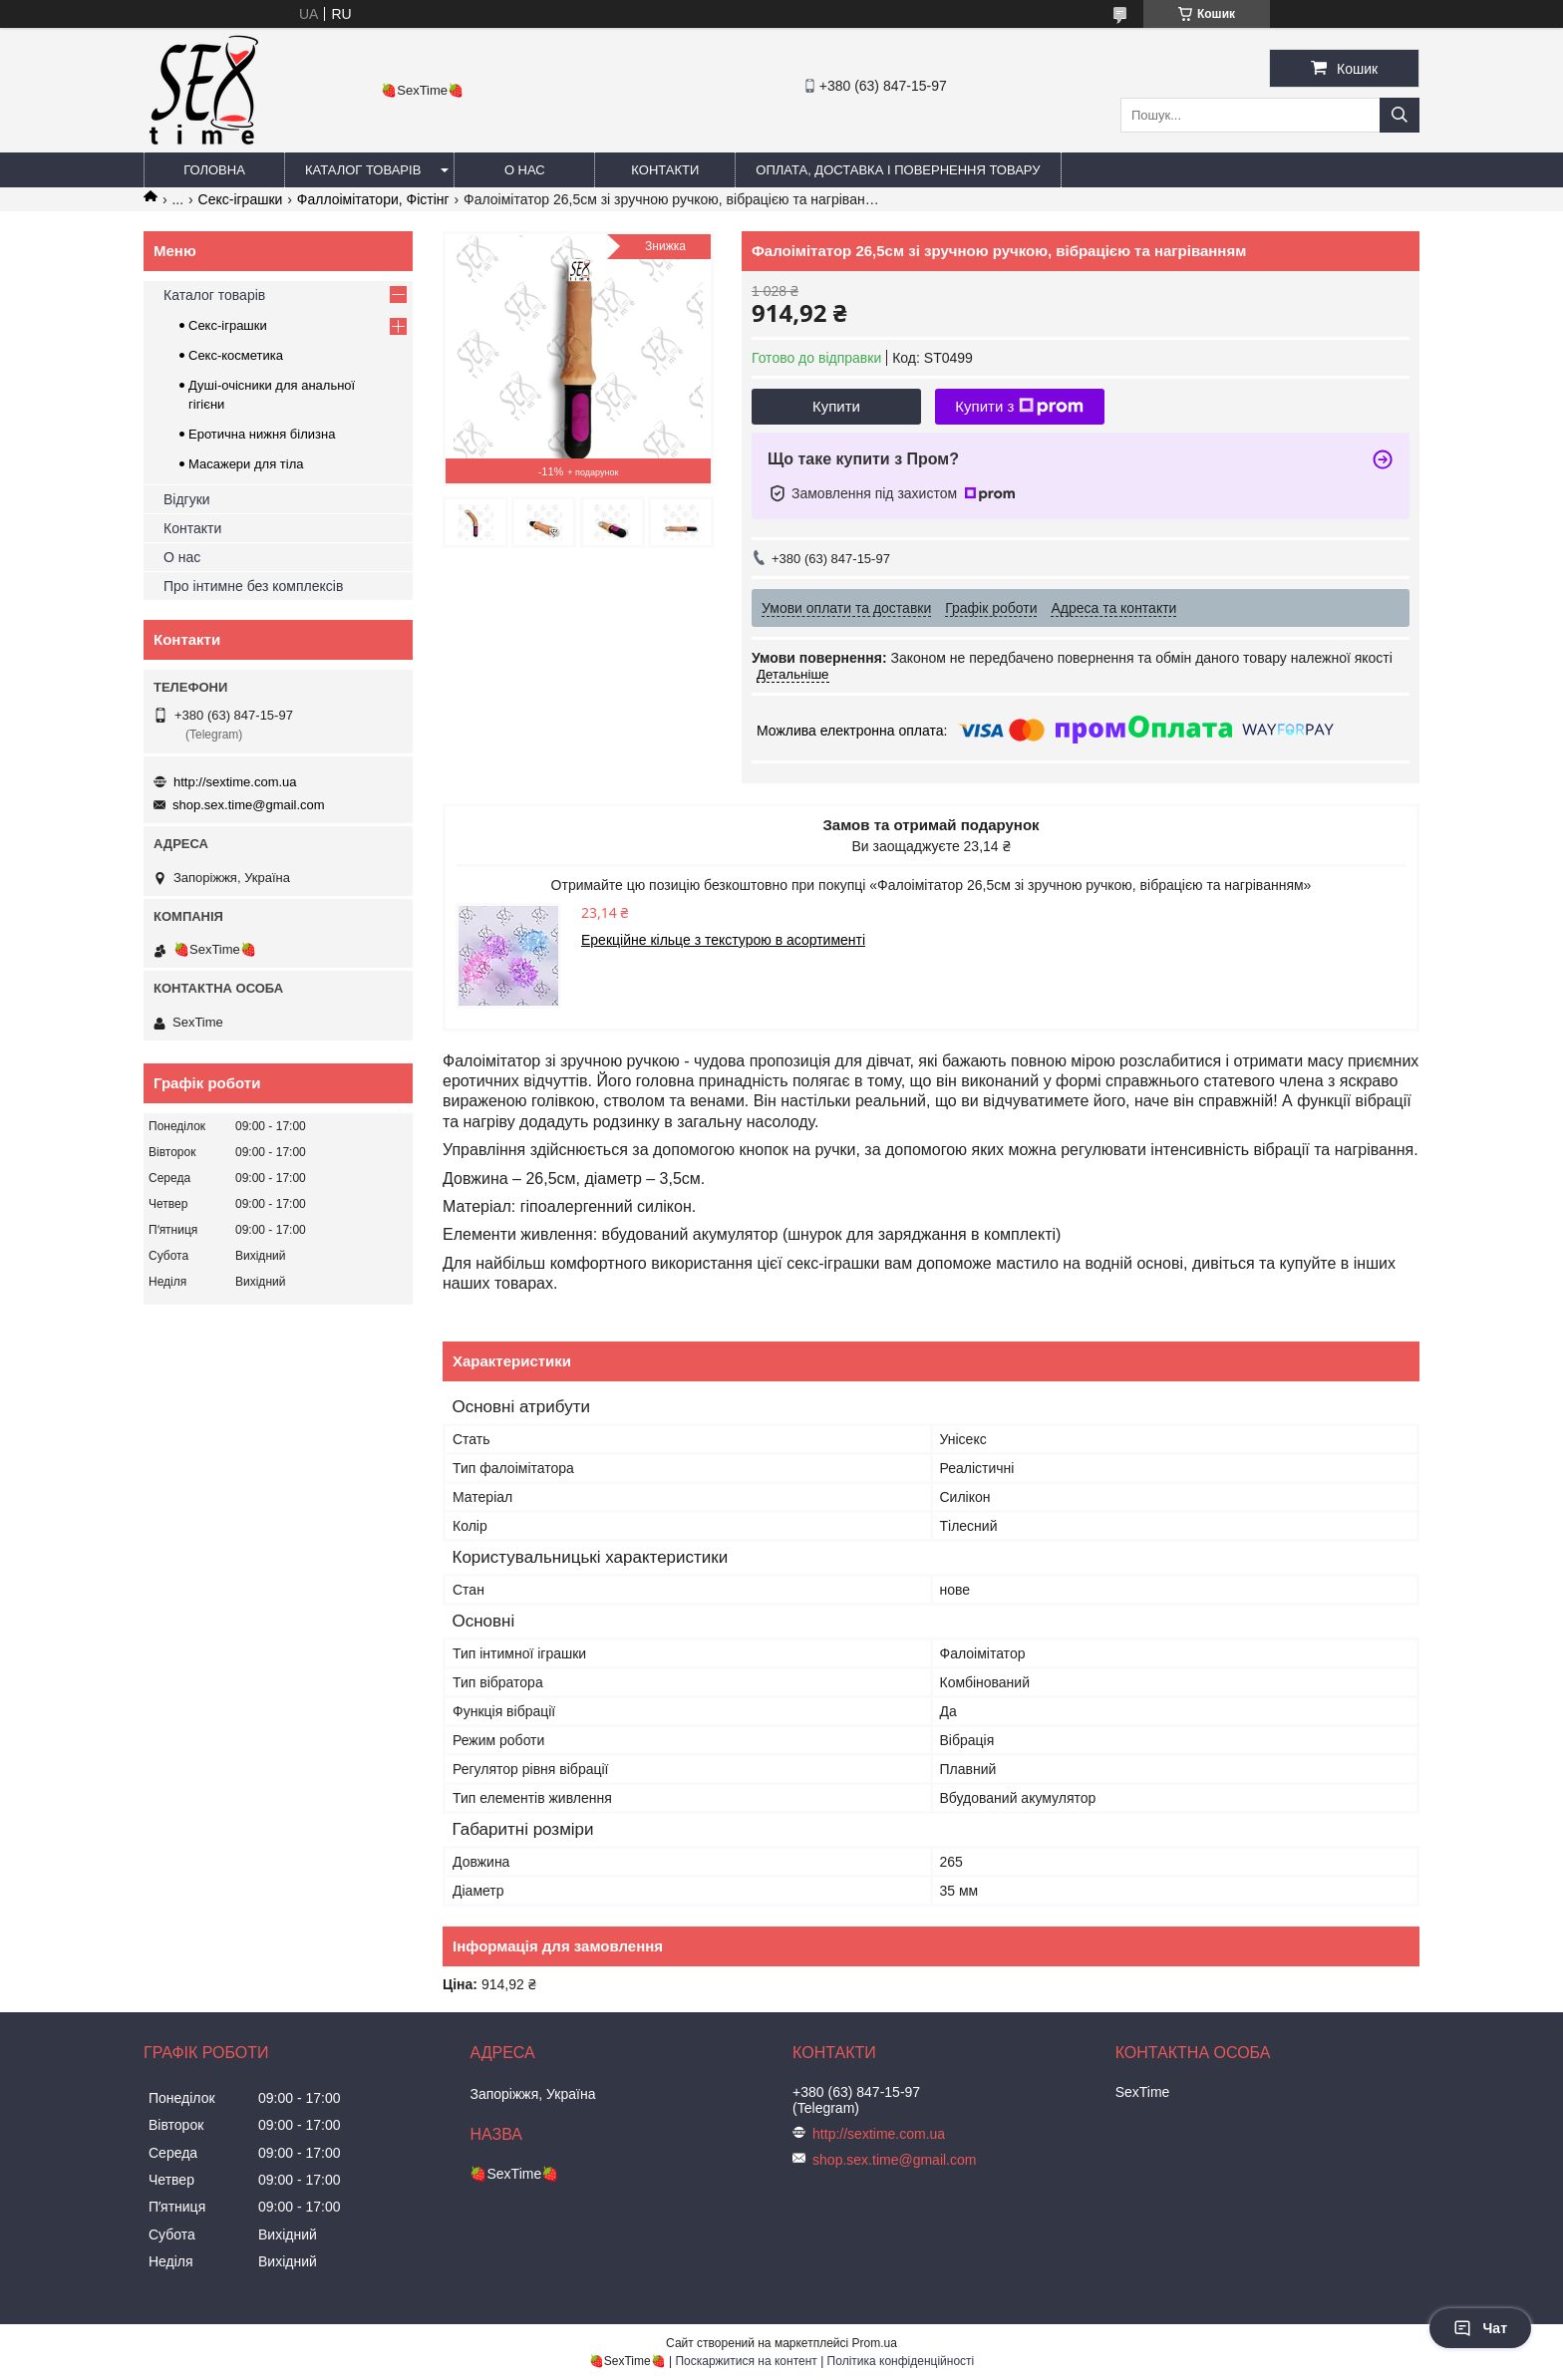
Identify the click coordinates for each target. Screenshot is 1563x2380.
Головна (214, 169)
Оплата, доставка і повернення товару (898, 169)
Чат (1480, 2328)
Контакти (665, 169)
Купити (836, 406)
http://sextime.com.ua (235, 781)
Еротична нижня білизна (261, 434)
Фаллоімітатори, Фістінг (373, 199)
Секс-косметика (235, 355)
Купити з (1019, 407)
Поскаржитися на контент (745, 2361)
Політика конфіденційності (901, 2361)
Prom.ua (874, 2343)
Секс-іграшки (240, 199)
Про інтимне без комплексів (253, 586)
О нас (524, 169)
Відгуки (186, 499)
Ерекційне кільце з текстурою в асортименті (723, 940)
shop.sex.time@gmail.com (248, 804)
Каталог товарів (363, 169)
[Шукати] (1399, 115)
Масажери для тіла (245, 463)
